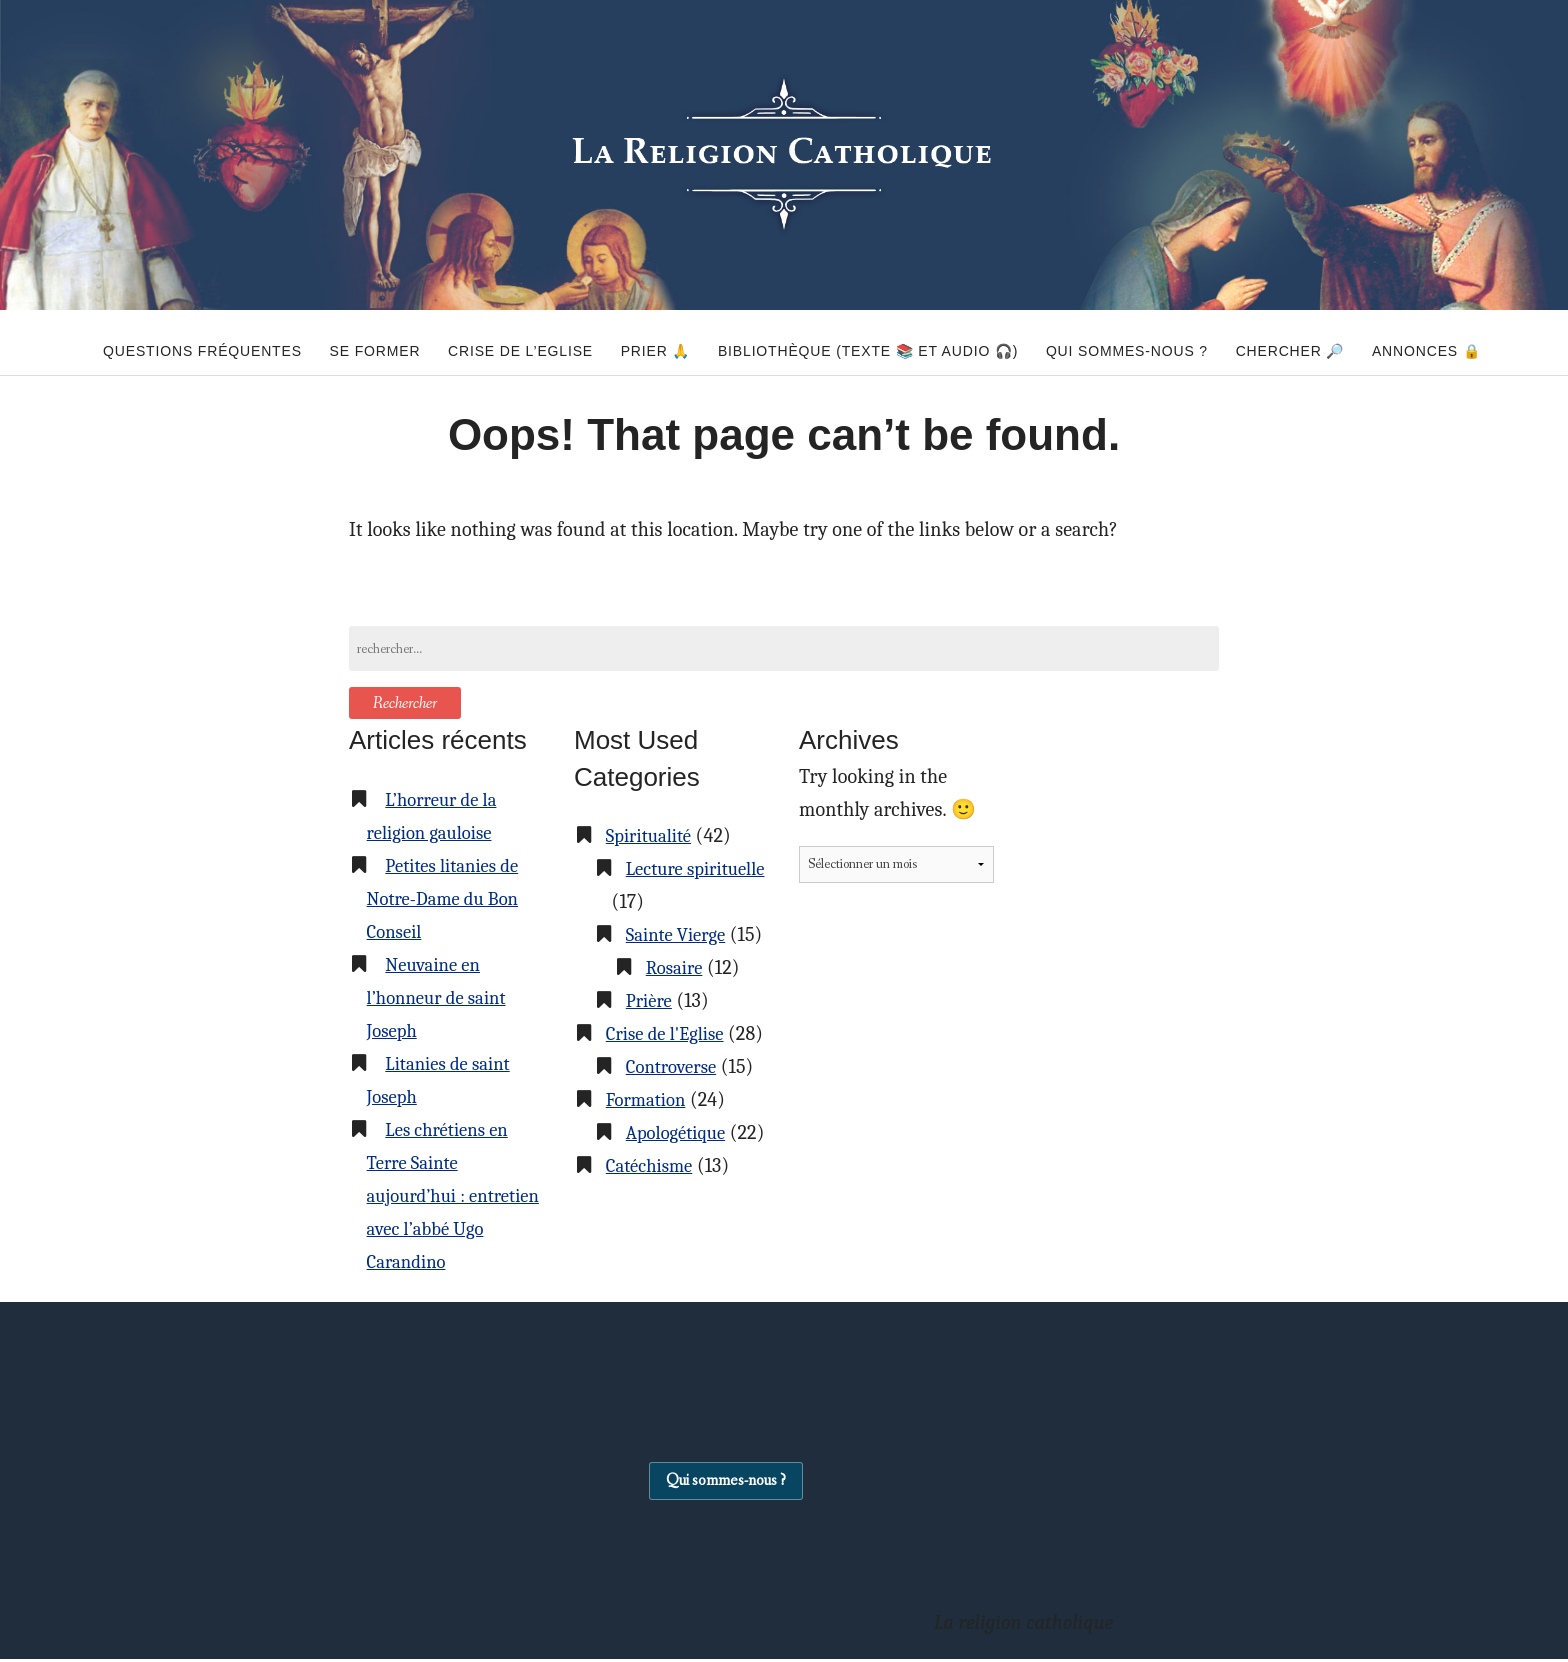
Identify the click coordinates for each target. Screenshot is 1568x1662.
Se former (328, 342)
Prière (651, 1033)
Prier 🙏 (640, 342)
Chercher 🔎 (1321, 342)
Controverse (675, 1132)
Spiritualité (652, 835)
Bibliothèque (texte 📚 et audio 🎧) (868, 342)
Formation (649, 1165)
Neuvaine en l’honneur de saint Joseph (443, 997)
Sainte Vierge (680, 934)
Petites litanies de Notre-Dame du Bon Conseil (449, 898)
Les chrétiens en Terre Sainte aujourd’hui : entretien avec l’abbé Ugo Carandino (452, 1195)
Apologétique (680, 1198)
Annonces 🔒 (1473, 342)
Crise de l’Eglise (489, 342)
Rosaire (677, 1000)
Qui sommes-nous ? (1143, 342)
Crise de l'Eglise (670, 1066)
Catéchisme (653, 1264)
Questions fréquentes (139, 342)
